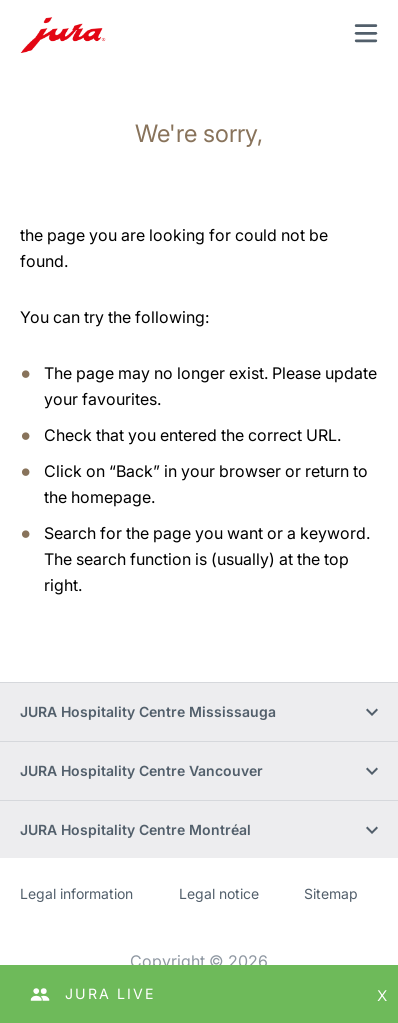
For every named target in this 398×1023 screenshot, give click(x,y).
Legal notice (219, 893)
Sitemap (331, 893)
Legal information (76, 893)
